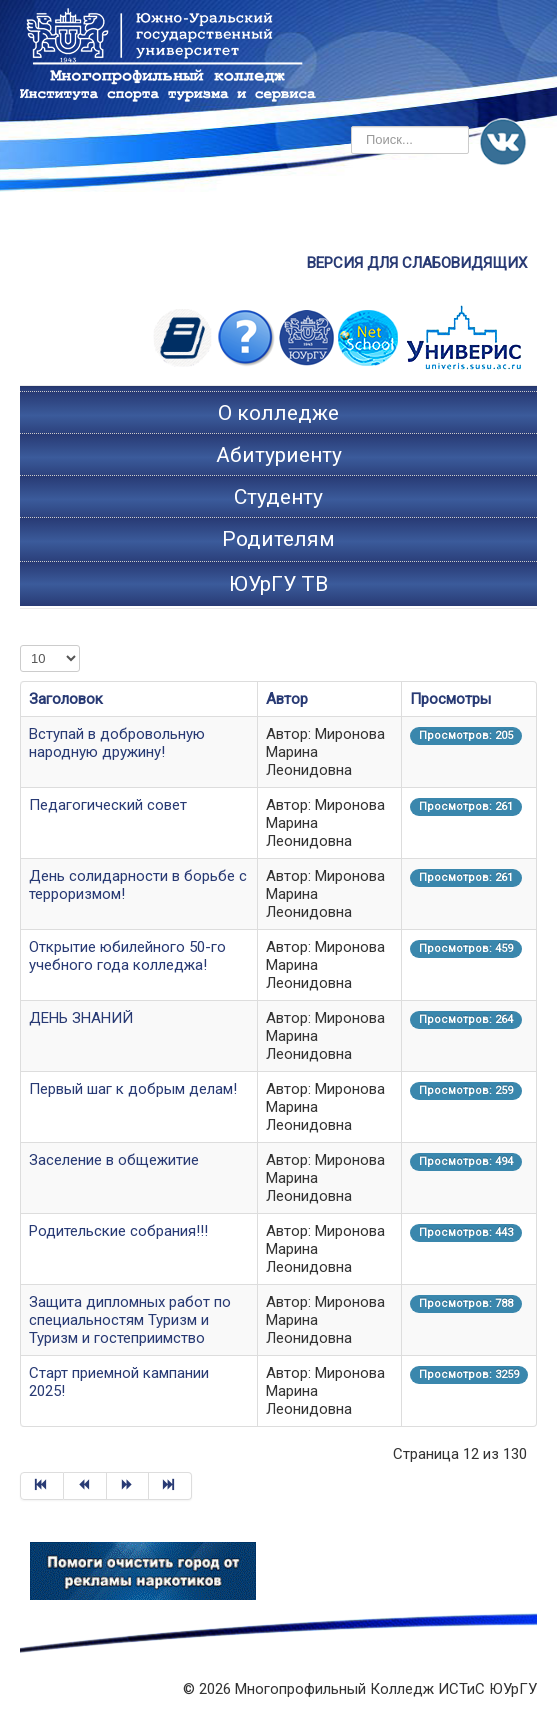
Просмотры (450, 699)
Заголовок (66, 699)
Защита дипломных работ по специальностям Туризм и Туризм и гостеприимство (130, 1320)
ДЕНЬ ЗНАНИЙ (81, 1018)
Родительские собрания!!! (118, 1231)
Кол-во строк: (20, 645)
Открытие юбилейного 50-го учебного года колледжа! (127, 956)
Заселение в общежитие (114, 1160)
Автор (287, 699)
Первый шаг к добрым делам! (133, 1089)
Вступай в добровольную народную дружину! (117, 743)
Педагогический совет (108, 805)
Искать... (351, 126)
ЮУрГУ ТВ (278, 584)
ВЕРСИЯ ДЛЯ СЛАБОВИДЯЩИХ (417, 263)
